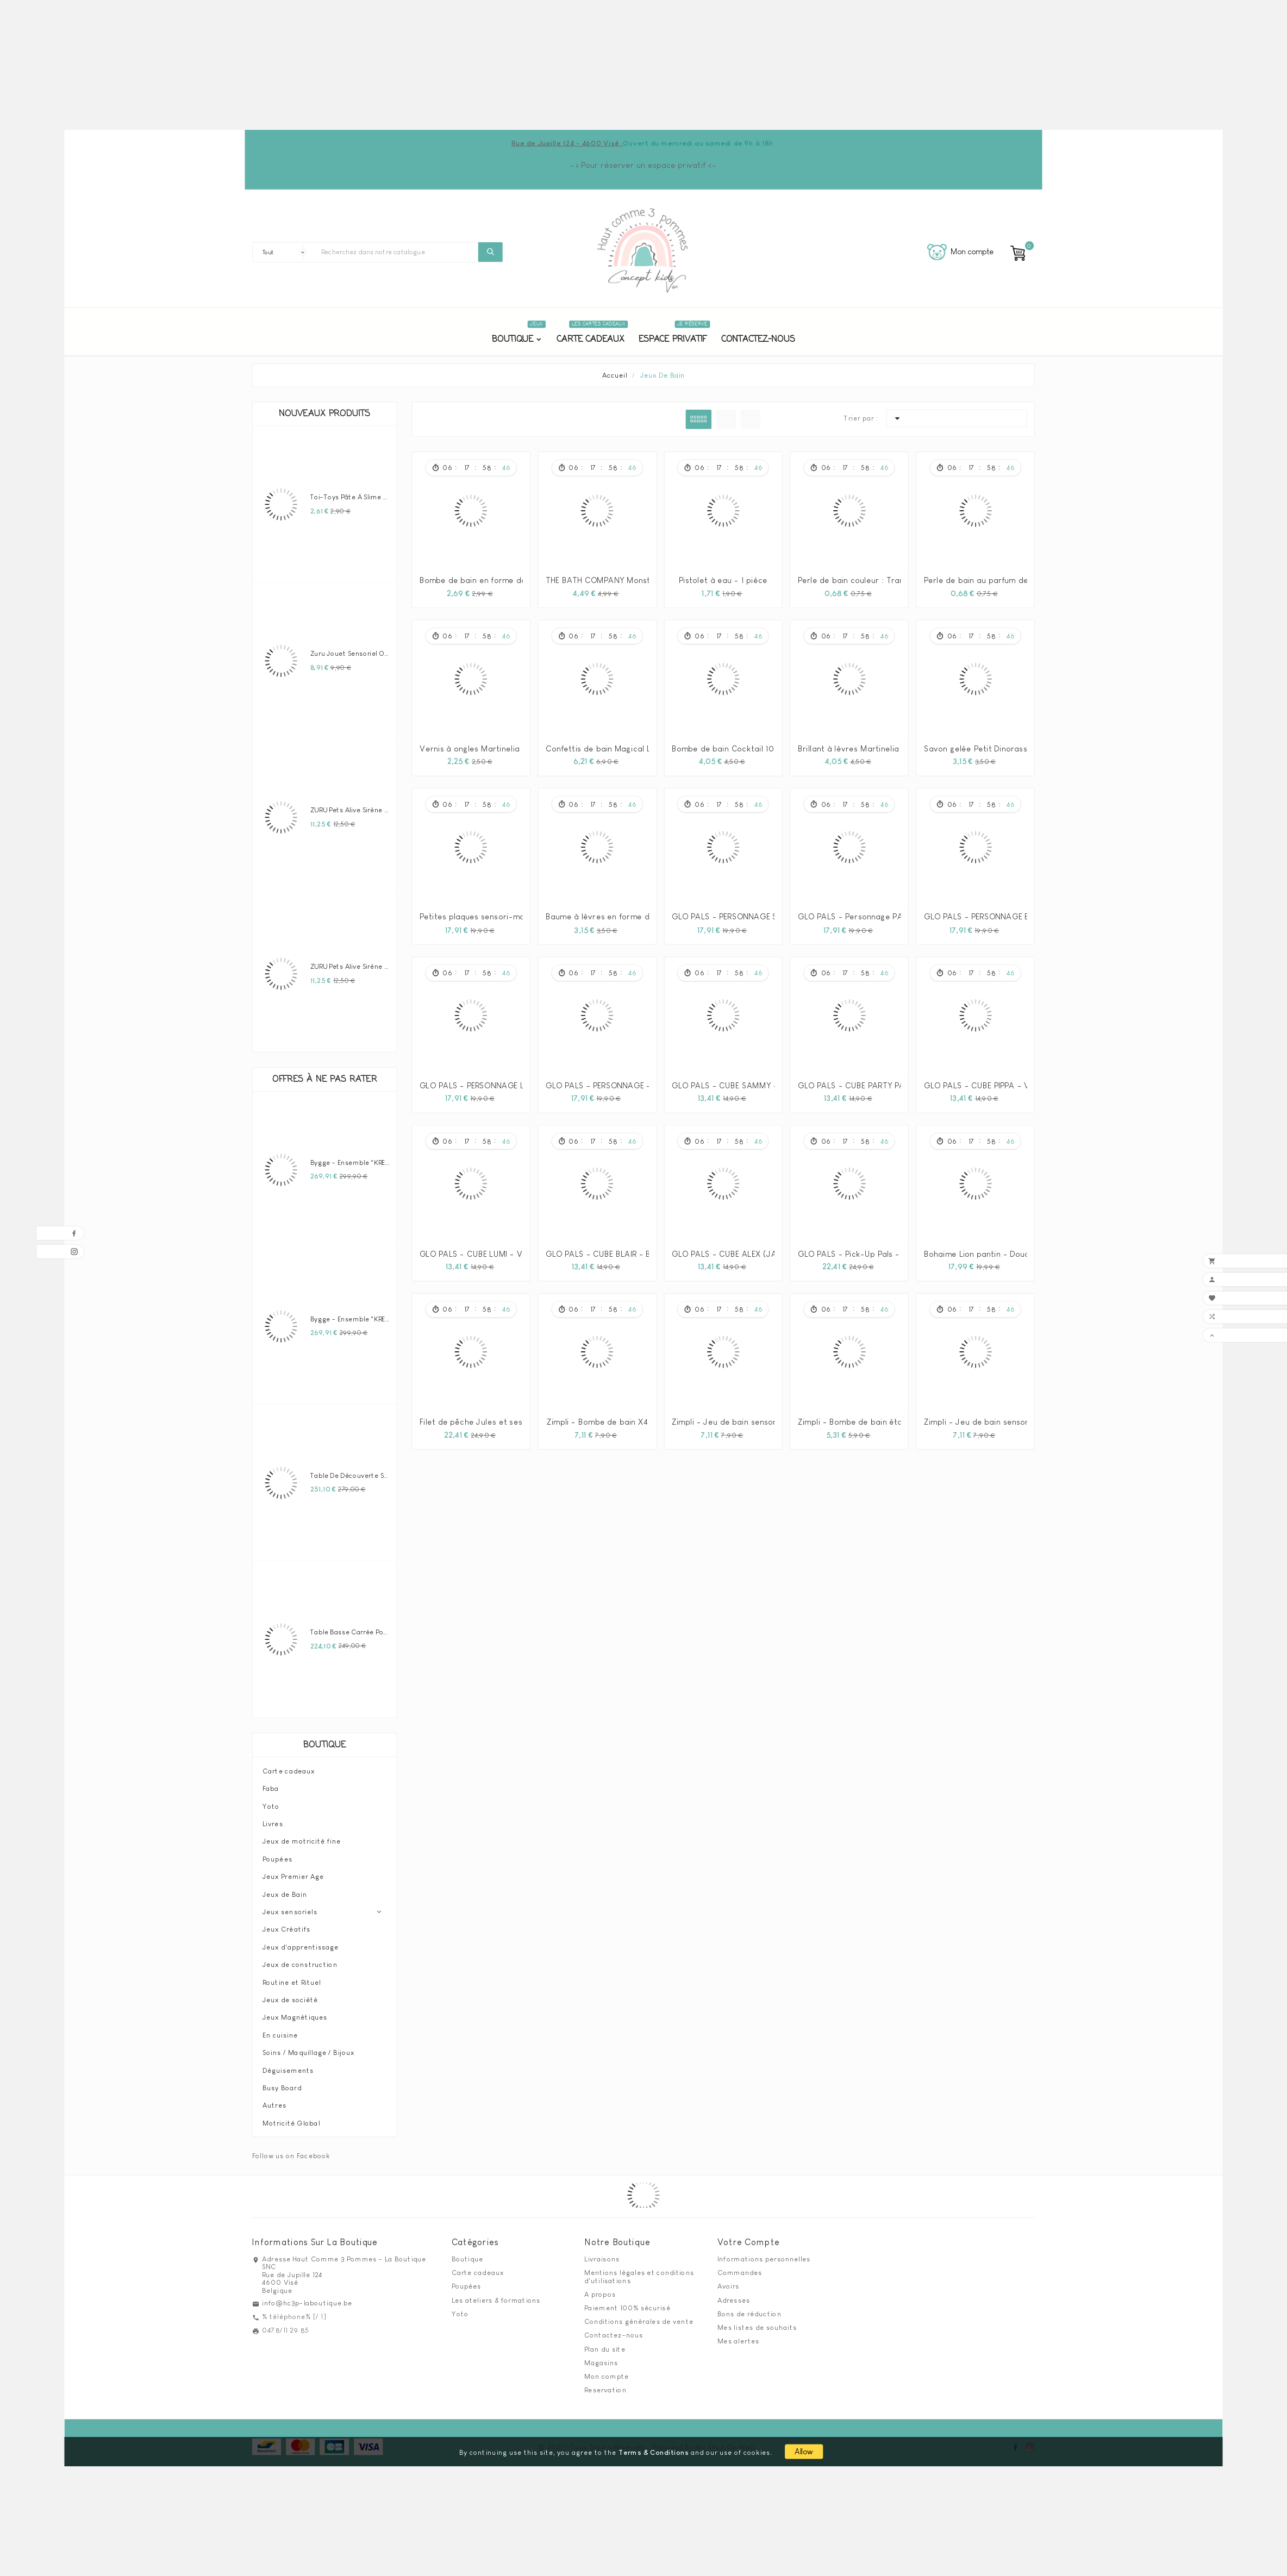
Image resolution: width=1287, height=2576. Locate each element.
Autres (274, 2100)
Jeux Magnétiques (295, 2012)
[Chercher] (397, 251)
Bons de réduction (749, 2308)
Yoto (271, 1800)
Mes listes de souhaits (757, 2322)
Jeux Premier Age (293, 1871)
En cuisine (280, 2029)
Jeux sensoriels (290, 1906)
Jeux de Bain (285, 1888)
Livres (273, 1818)
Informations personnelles (764, 2253)
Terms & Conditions (653, 2446)
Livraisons (602, 2253)
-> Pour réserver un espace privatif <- (643, 165)
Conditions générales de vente (639, 2316)
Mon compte (606, 2370)
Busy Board (282, 2082)
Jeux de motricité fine (302, 1836)
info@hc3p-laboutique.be (307, 2297)
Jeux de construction (300, 1959)
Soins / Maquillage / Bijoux (308, 2047)
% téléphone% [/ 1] (294, 2311)
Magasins (601, 2357)
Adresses (733, 2294)
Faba (271, 1783)
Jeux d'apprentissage (301, 1941)
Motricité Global (291, 2117)
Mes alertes (738, 2335)
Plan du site (605, 2343)
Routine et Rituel (292, 1976)
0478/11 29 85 (285, 2325)
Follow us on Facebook (291, 2150)
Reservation (605, 2384)
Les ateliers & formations (496, 2294)
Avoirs (728, 2281)
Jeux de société (290, 1994)
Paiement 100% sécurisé (627, 2302)
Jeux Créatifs (286, 1924)
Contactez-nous (613, 2330)
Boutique (324, 1739)
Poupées (277, 1853)
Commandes (740, 2267)
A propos (600, 2288)
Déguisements (288, 2065)
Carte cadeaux (289, 1765)
